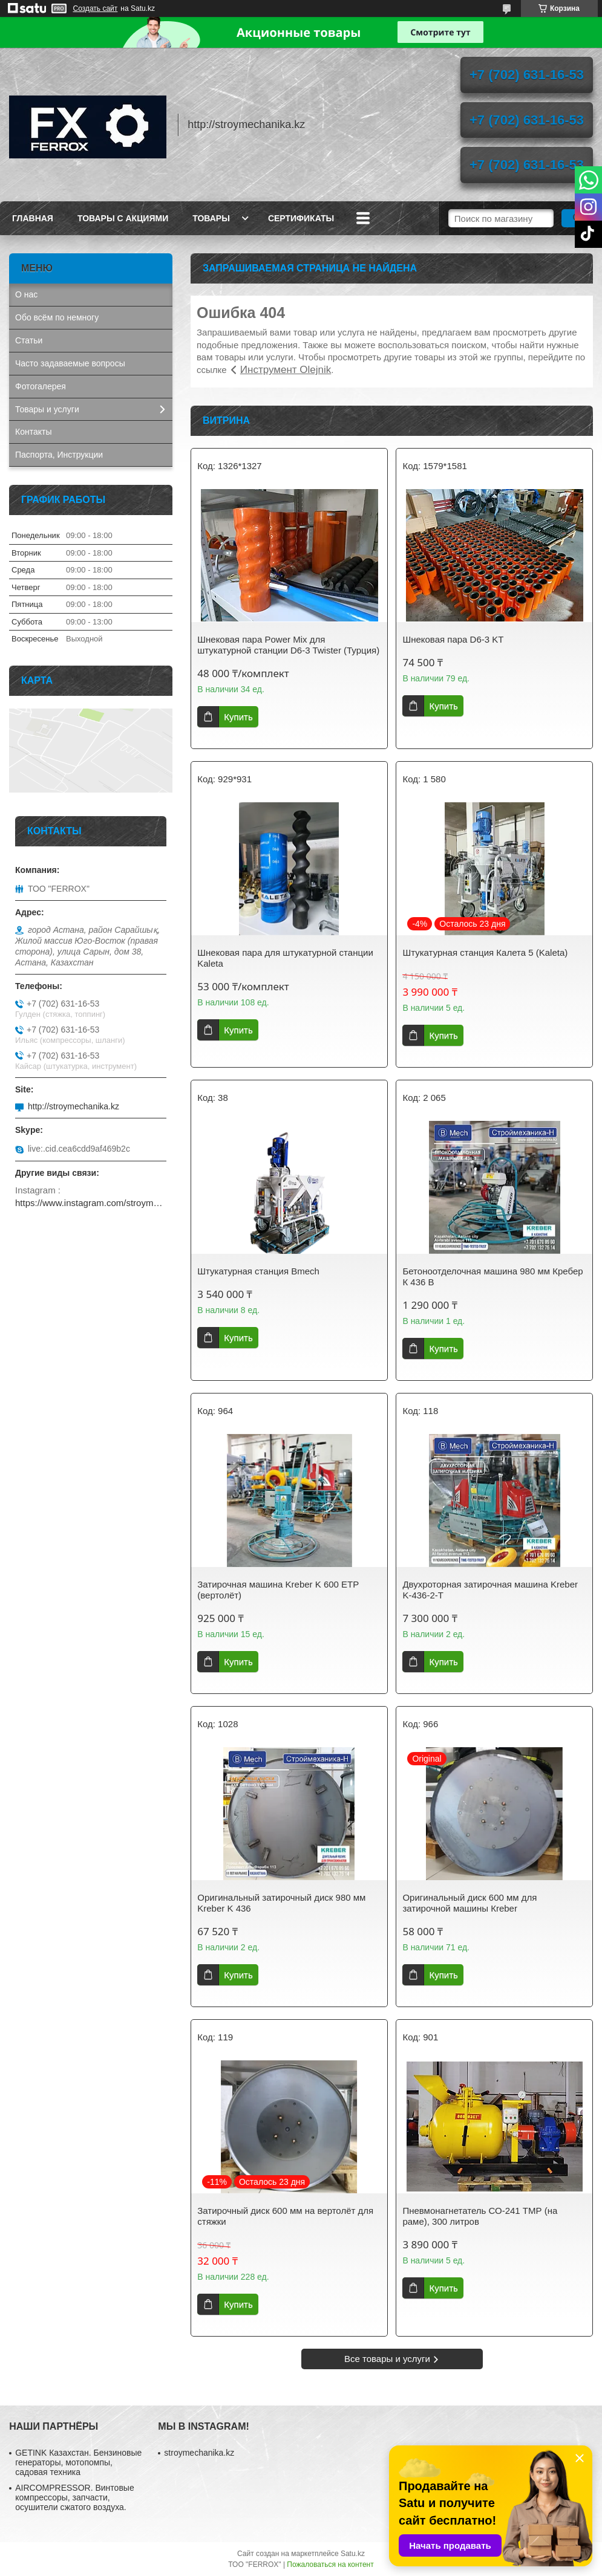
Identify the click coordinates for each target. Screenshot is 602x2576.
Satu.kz (353, 2553)
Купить (238, 717)
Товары (211, 218)
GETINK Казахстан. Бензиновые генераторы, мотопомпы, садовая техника (78, 2462)
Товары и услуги (47, 409)
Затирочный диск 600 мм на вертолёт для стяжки (285, 2216)
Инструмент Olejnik (285, 369)
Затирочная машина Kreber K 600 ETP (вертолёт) (278, 1589)
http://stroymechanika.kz (73, 1106)
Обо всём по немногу (57, 317)
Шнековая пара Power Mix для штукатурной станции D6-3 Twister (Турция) (288, 644)
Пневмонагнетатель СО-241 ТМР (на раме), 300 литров (479, 2216)
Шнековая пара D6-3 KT (452, 639)
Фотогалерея (40, 386)
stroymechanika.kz (199, 2453)
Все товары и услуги (387, 2359)
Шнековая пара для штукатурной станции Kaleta (285, 957)
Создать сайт (95, 8)
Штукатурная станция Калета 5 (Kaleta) (485, 952)
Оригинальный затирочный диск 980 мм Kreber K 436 (281, 1902)
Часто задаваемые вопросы (70, 363)
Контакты (33, 431)
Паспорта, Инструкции (59, 454)
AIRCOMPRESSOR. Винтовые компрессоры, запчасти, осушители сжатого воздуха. (74, 2497)
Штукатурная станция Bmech (258, 1271)
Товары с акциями (122, 218)
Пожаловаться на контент (330, 2564)
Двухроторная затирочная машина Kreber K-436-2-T (490, 1589)
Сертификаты (301, 218)
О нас (26, 294)
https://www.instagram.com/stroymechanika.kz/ (90, 1203)
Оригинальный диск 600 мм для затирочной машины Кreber (469, 1902)
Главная (32, 218)
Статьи (28, 340)
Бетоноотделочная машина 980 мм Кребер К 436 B (492, 1276)
